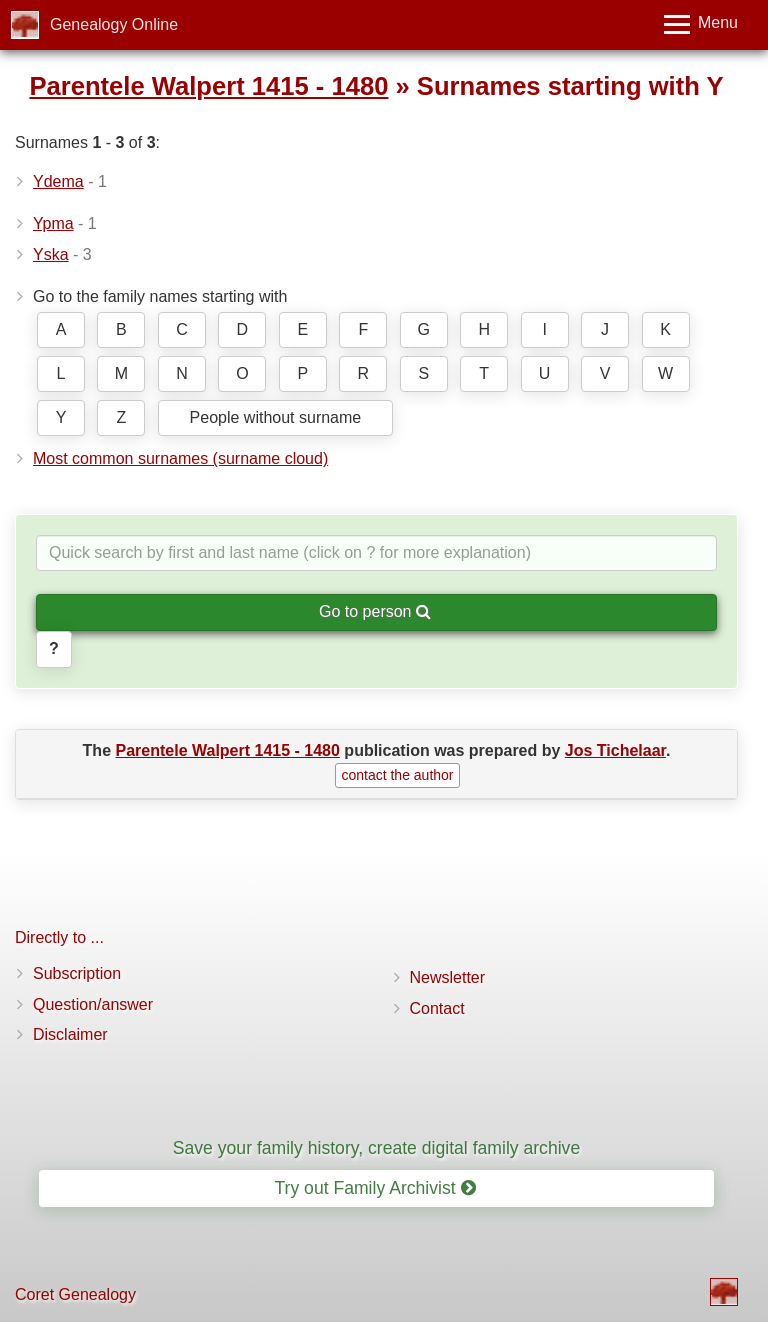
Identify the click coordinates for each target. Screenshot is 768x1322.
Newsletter (448, 977)
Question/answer (93, 1004)
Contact (437, 1008)
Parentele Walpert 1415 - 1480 (208, 86)
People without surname (276, 417)
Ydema (58, 181)
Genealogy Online (114, 24)
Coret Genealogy (75, 1294)
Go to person (375, 611)
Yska (51, 254)
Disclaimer (70, 1034)
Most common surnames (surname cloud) (180, 458)
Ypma (53, 223)
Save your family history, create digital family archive (376, 1148)
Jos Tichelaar (615, 750)
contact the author (397, 775)
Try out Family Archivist (374, 1188)
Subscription (77, 973)
